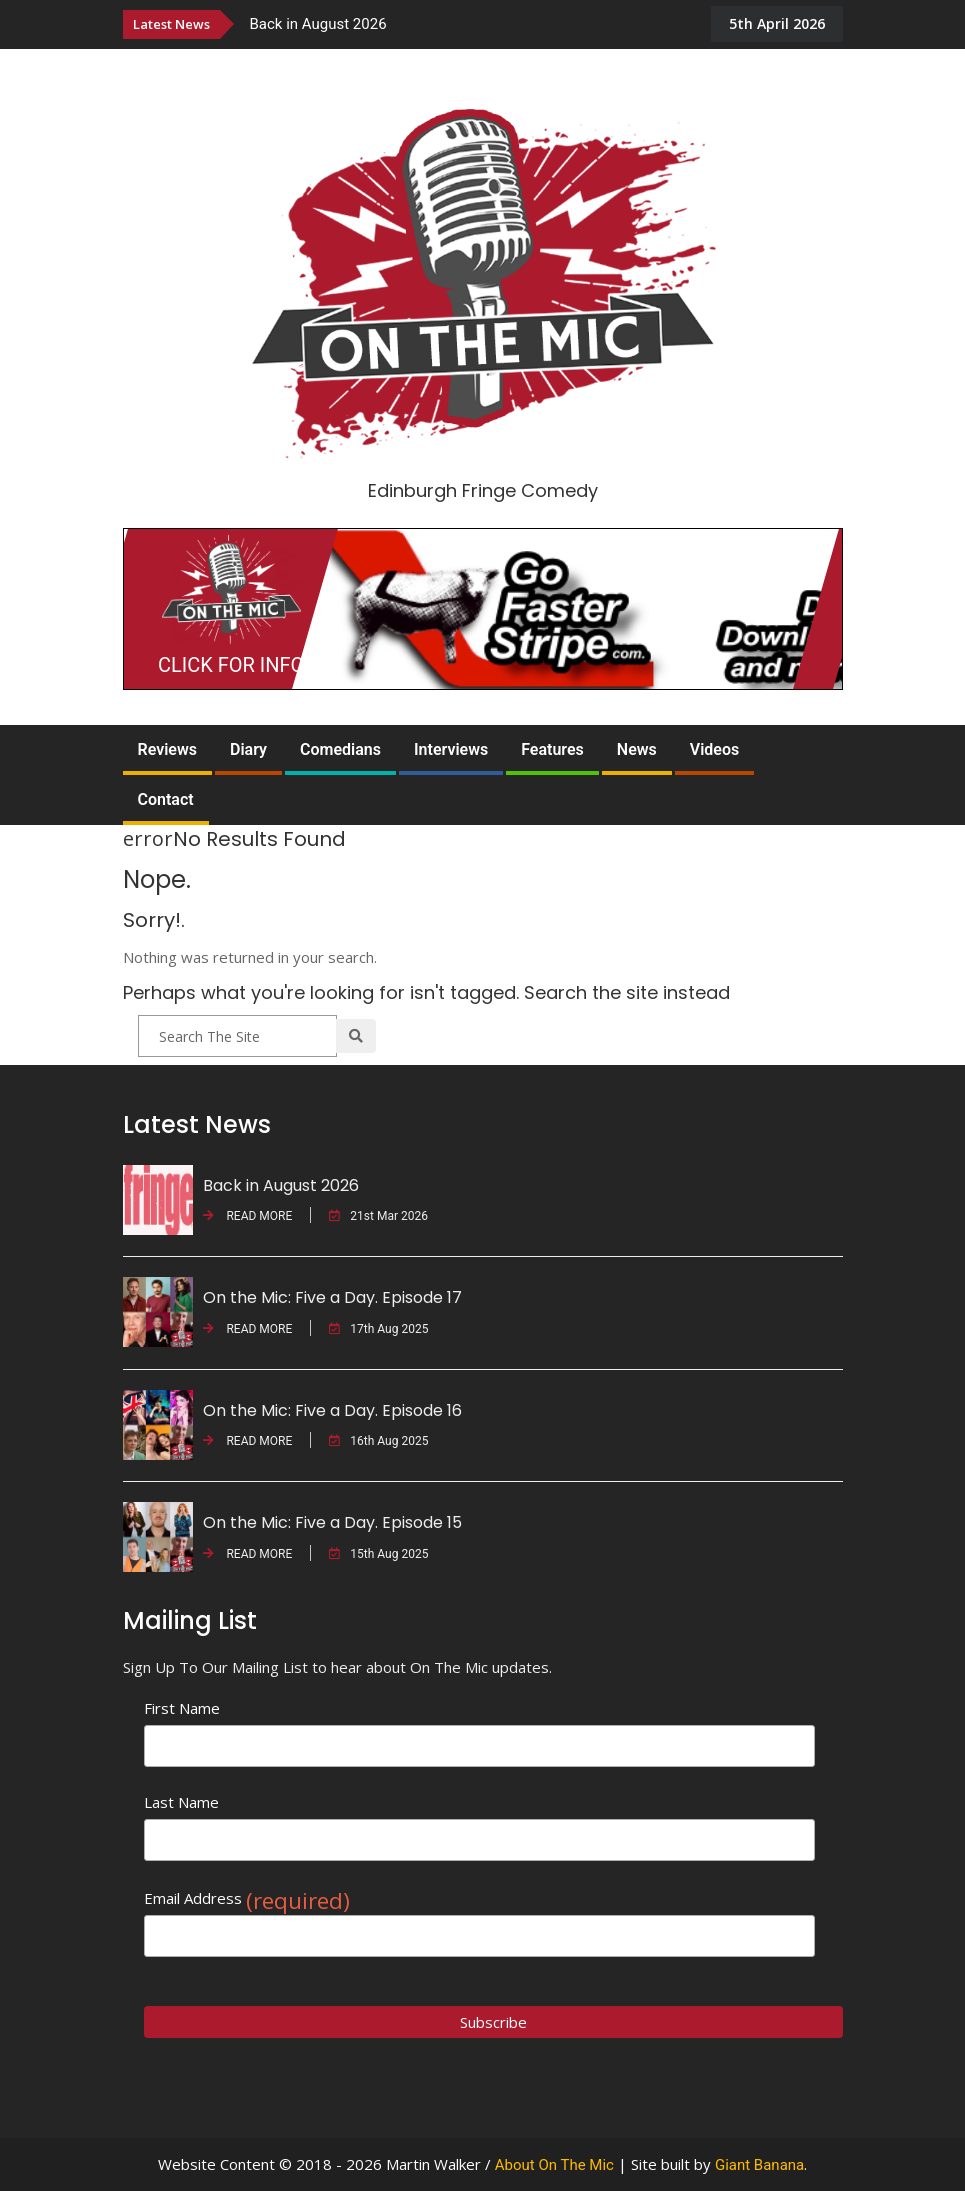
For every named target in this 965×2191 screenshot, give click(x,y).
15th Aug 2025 (378, 1554)
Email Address (247, 1898)
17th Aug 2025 (378, 1329)
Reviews (168, 749)
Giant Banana (759, 2165)
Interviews (451, 749)
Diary (248, 749)
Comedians (340, 749)
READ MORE (248, 1216)
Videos (714, 749)
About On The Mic (554, 2165)
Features (552, 749)
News (637, 749)
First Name (182, 1708)
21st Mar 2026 (378, 1216)
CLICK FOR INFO (231, 665)
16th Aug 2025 (378, 1441)
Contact (166, 799)
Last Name (181, 1802)
